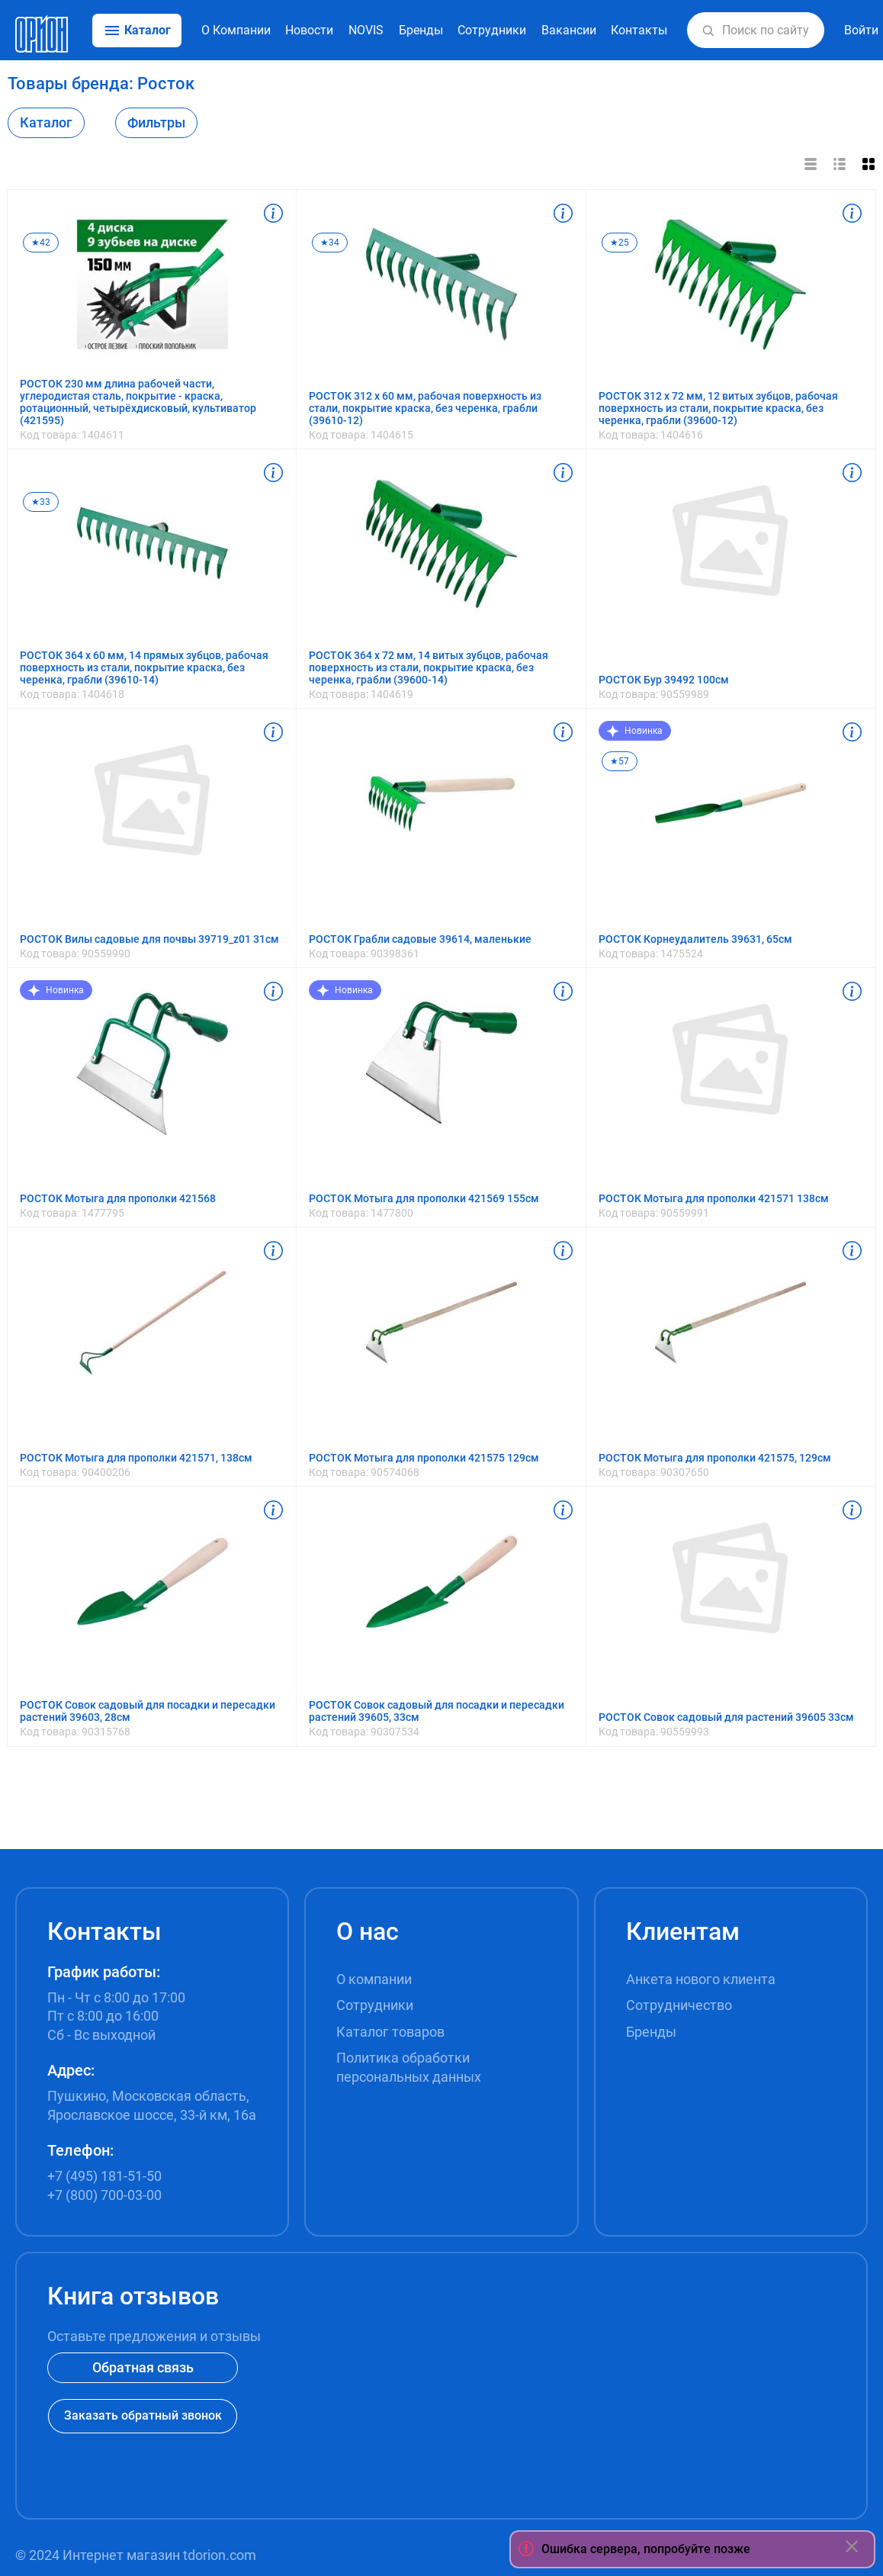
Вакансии (568, 30)
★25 (619, 242)
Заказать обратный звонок (143, 2415)
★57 (619, 761)
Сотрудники (492, 30)
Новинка (635, 731)
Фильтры (156, 122)
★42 (40, 242)
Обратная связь (143, 2367)
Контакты (639, 30)
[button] (708, 30)
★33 (40, 502)
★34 (329, 242)
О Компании (236, 30)
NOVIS (366, 30)
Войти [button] (861, 30)
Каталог (46, 122)
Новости (309, 30)
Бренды (421, 30)
